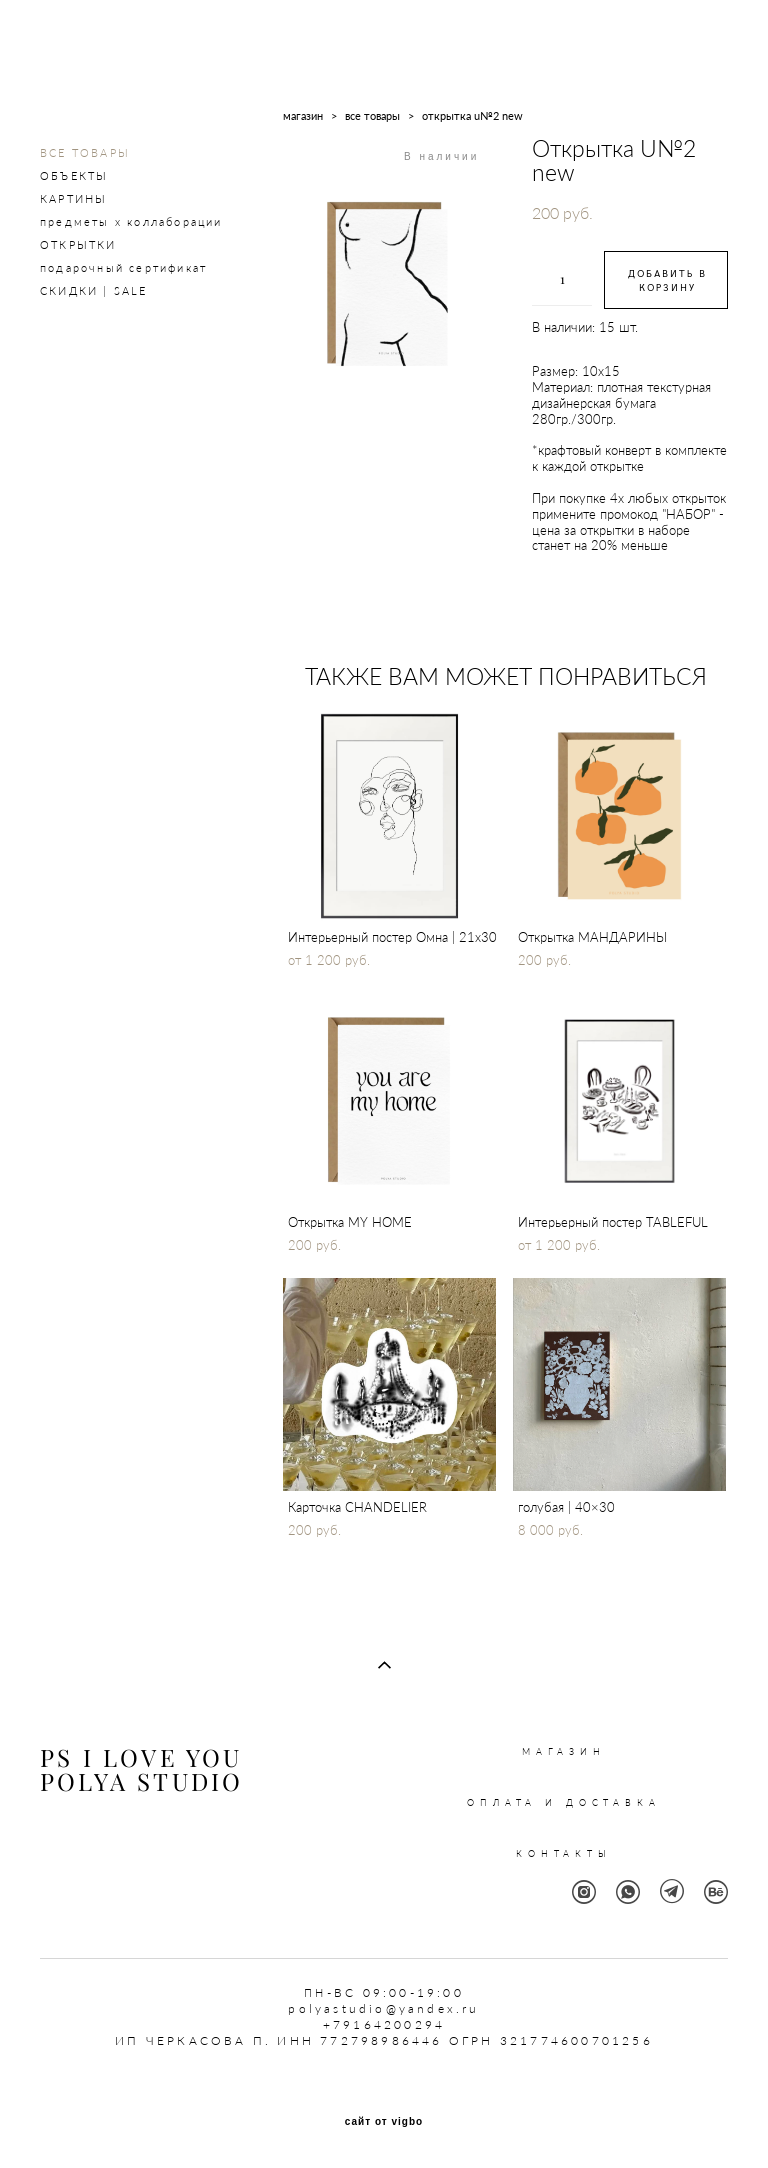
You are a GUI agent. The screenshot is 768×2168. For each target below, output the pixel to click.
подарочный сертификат (123, 267)
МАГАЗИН (564, 1751)
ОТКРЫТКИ (78, 244)
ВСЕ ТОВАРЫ (85, 152)
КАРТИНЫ (73, 198)
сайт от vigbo (384, 2122)
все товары (372, 115)
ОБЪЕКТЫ (74, 175)
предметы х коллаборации (131, 221)
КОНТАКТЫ (564, 1853)
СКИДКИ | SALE (94, 290)
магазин (303, 115)
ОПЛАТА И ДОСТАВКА (563, 1802)
